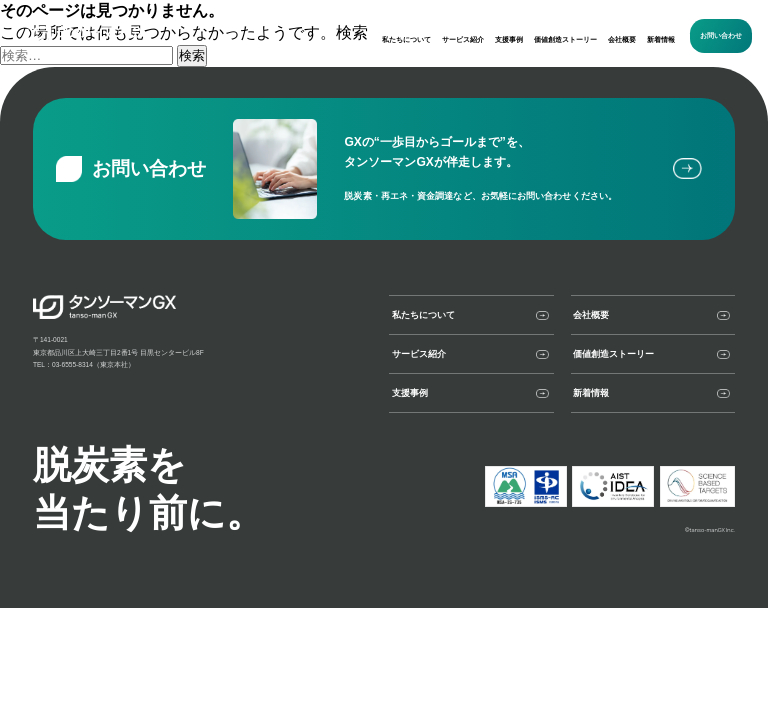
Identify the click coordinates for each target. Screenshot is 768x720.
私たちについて (406, 39)
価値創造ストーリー (565, 39)
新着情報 (661, 39)
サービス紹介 (463, 39)
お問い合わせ (721, 35)
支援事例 (509, 39)
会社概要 (622, 39)
